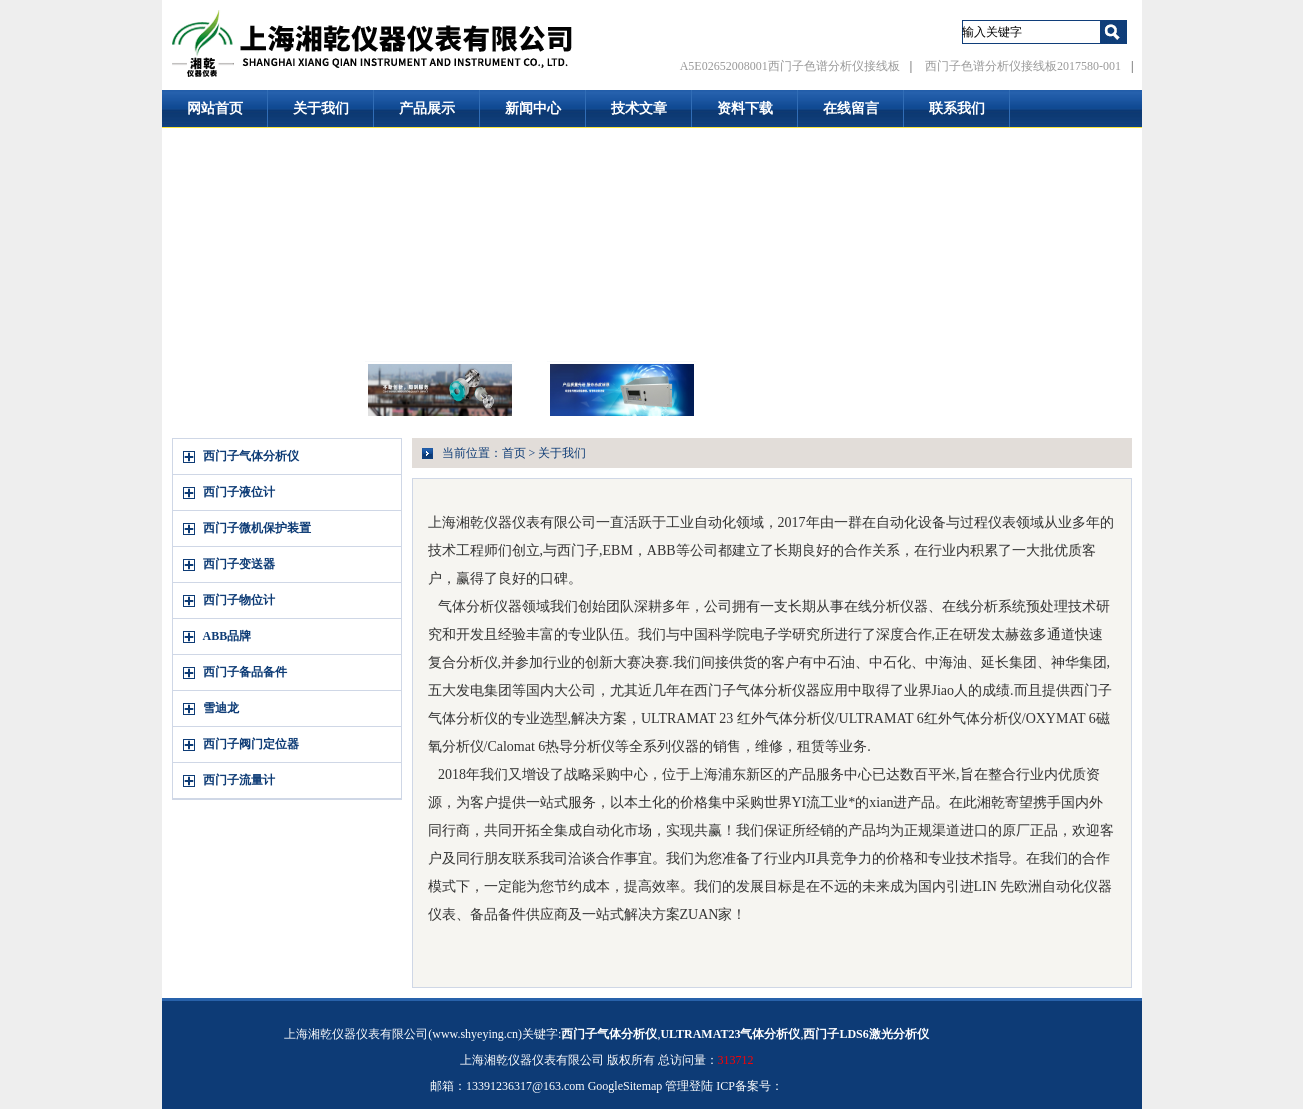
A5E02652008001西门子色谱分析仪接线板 (790, 66)
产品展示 (427, 108)
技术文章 (639, 108)
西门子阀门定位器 (251, 744)
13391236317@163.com (525, 1086)
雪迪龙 (221, 708)
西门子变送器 (239, 564)
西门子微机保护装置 (257, 528)
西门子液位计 (239, 492)
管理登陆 (689, 1086)
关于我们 (321, 108)
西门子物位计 (239, 600)
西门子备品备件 (245, 672)
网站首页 (215, 108)
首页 (514, 453)
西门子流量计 (239, 780)
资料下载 (745, 108)
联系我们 (957, 108)
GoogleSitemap (625, 1086)
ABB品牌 (227, 636)
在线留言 (851, 108)
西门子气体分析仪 (251, 456)
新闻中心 (533, 108)
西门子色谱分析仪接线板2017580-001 (1023, 66)
